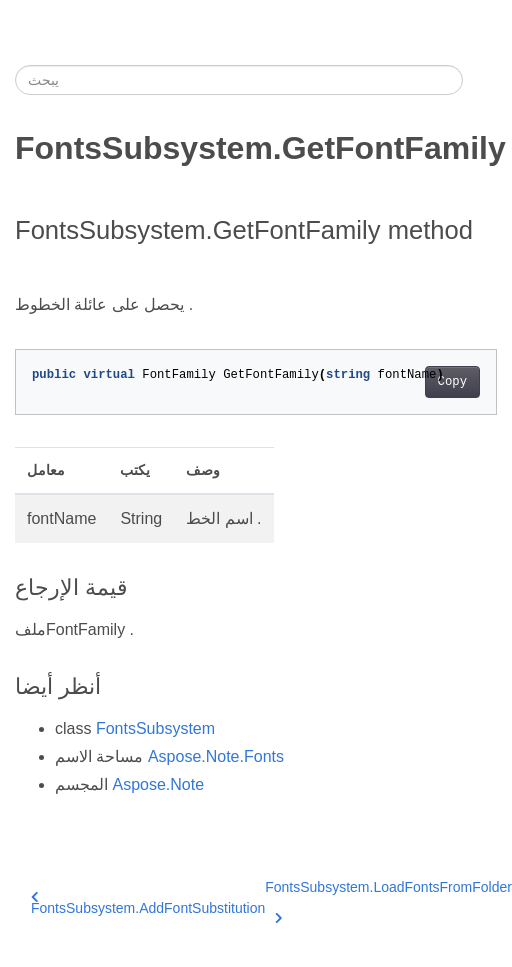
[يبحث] (239, 80)
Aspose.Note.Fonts (216, 756)
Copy (452, 382)
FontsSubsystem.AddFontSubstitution (148, 903)
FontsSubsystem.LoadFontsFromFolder (388, 899)
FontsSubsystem (155, 728)
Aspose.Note (158, 784)
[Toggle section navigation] (480, 80)
